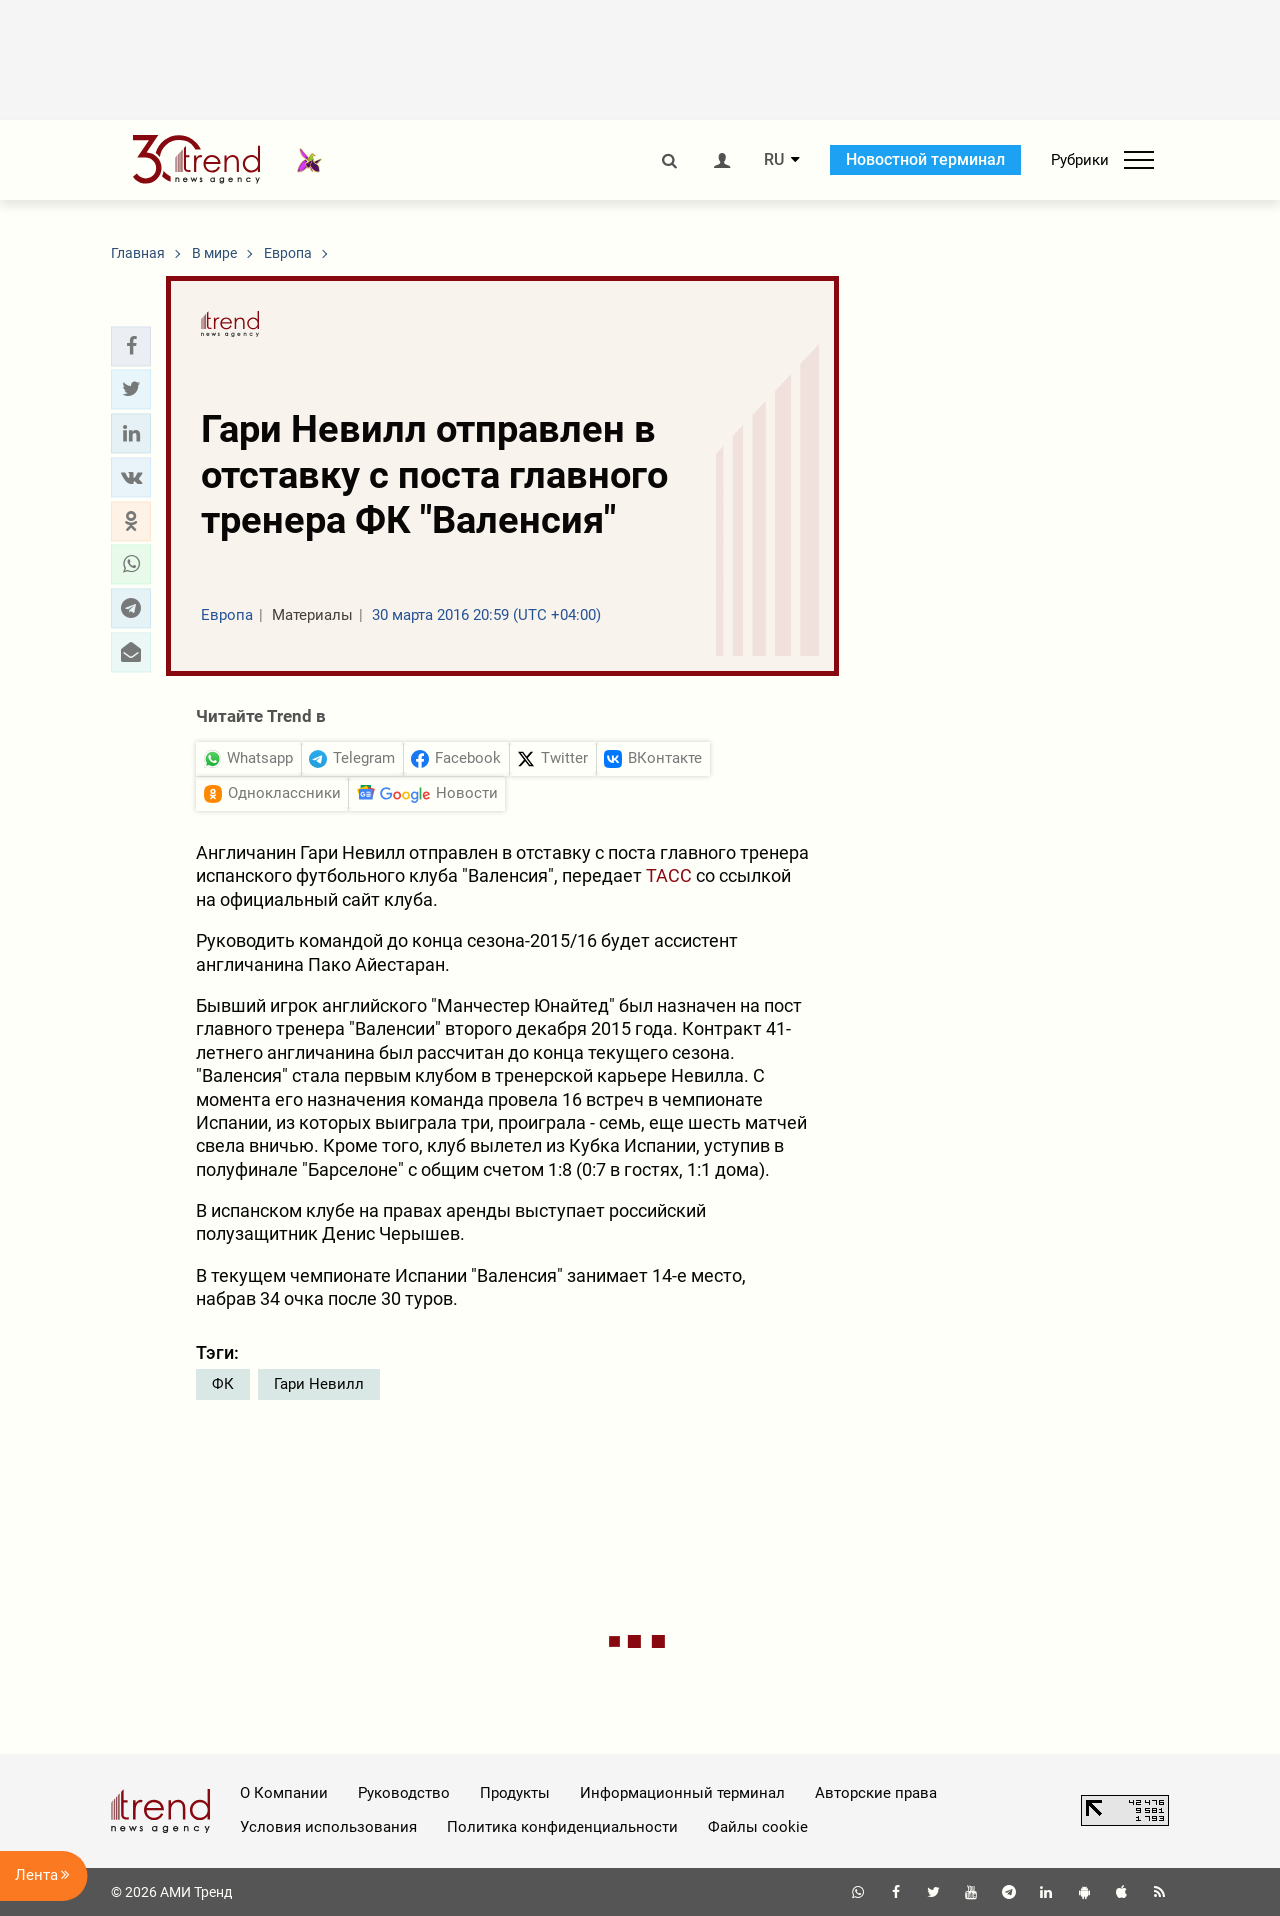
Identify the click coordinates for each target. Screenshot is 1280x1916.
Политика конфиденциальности (562, 1827)
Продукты (515, 1793)
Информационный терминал (682, 1793)
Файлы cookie (758, 1827)
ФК (223, 1384)
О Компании (284, 1793)
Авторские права (876, 1793)
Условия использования (328, 1827)
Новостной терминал (925, 159)
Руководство (404, 1793)
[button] (131, 346)
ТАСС (669, 875)
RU (774, 160)
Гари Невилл (319, 1384)
